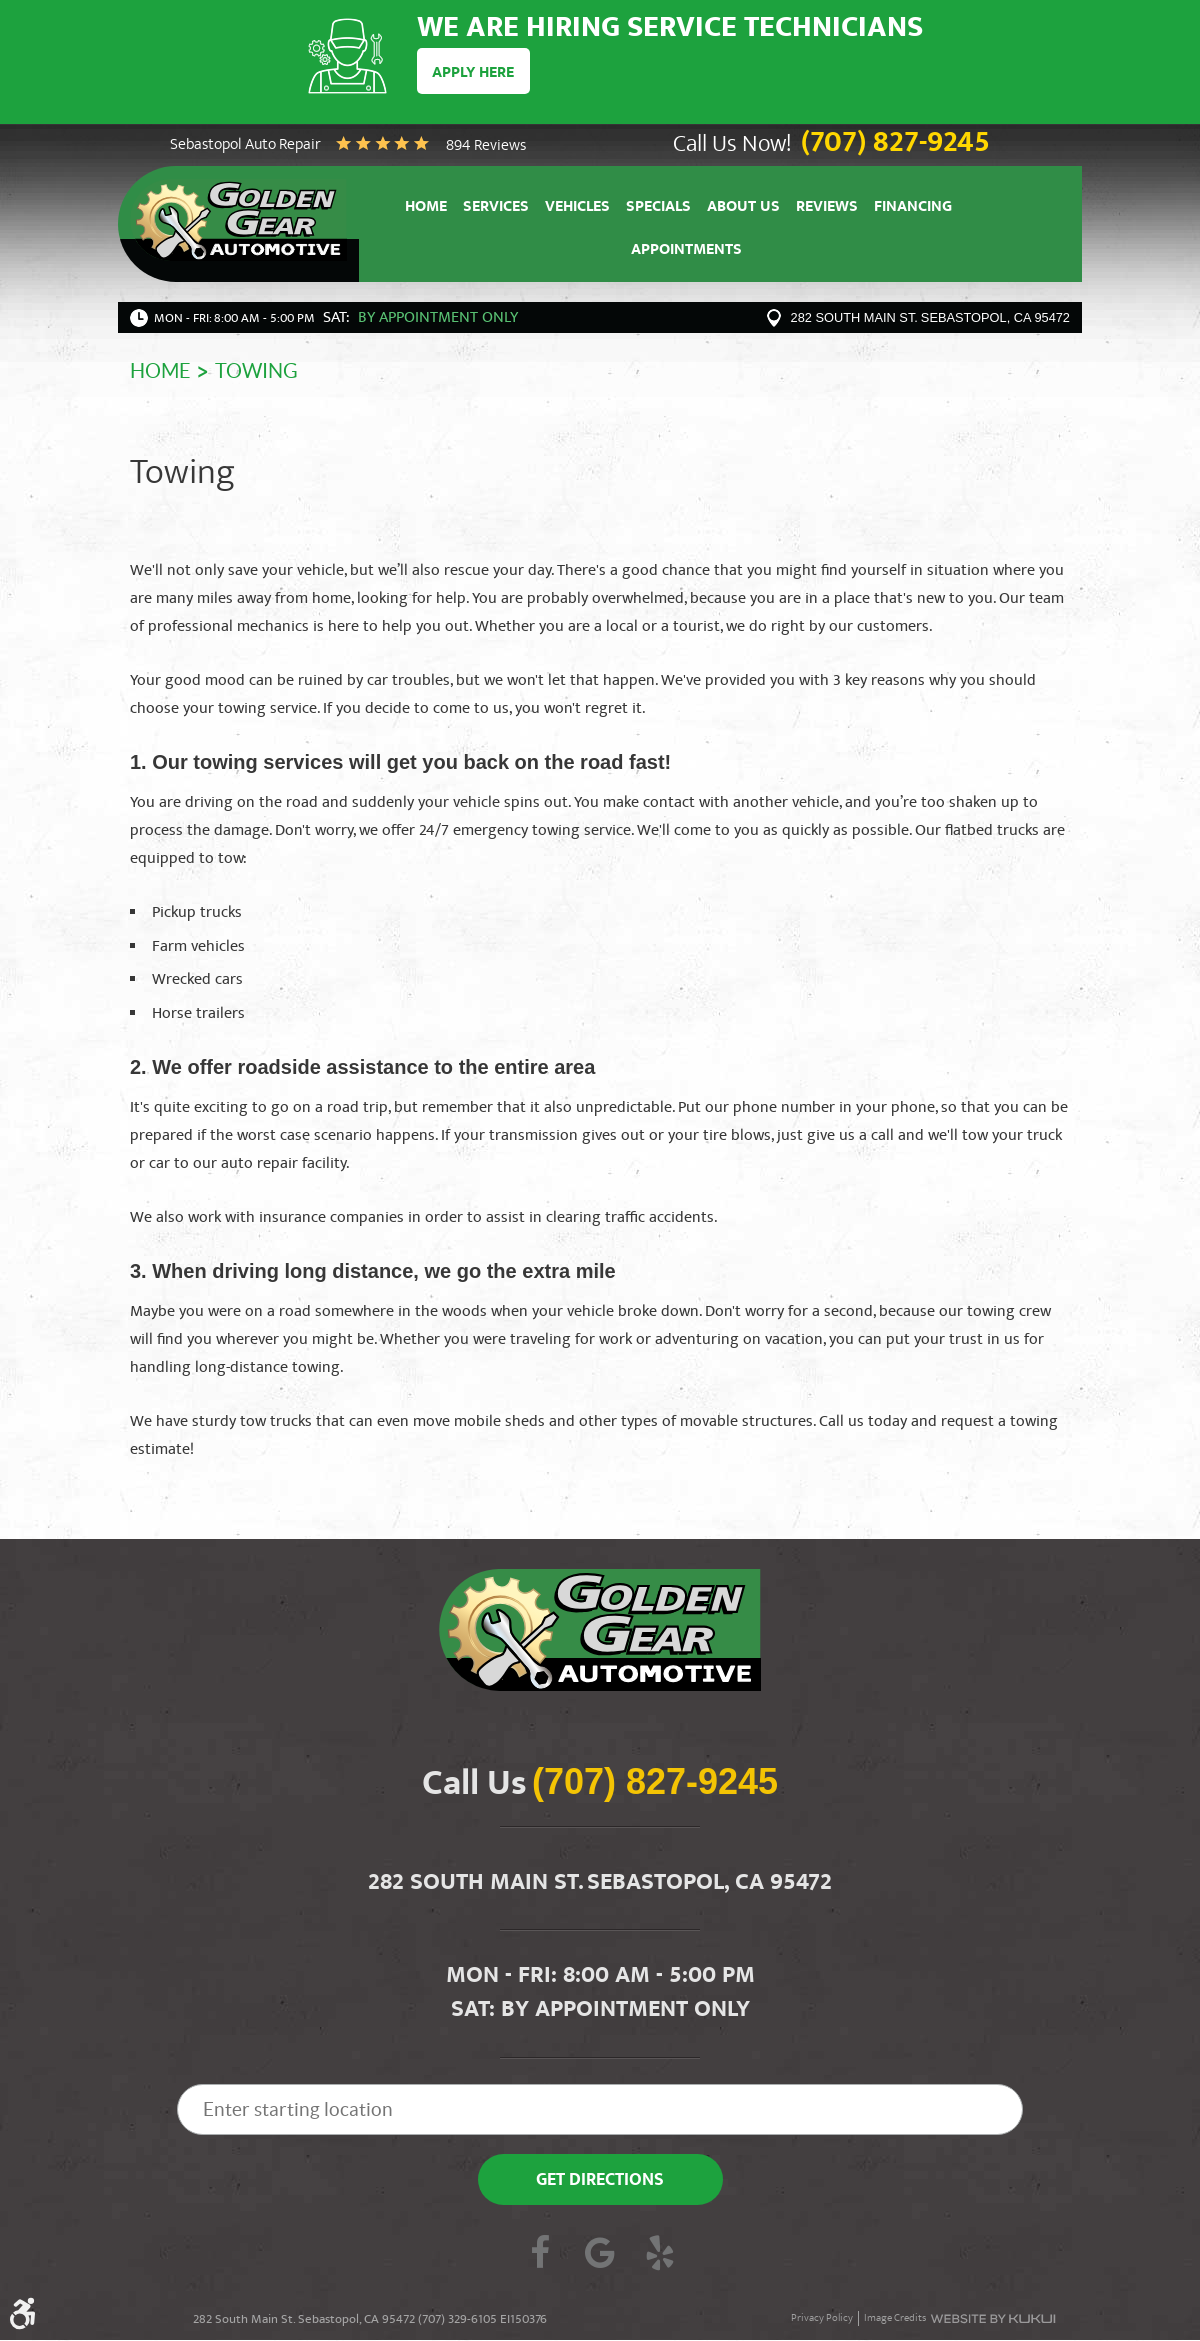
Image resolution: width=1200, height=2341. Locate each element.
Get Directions (600, 2182)
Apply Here (473, 73)
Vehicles (577, 208)
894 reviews (486, 146)
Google (600, 2257)
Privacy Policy (822, 2320)
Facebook (540, 2257)
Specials (658, 208)
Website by (993, 2320)
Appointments (686, 252)
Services (496, 208)
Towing (256, 372)
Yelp (660, 2257)
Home (426, 208)
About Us (743, 208)
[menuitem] (426, 206)
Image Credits (895, 2320)
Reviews (827, 208)
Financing (913, 208)
